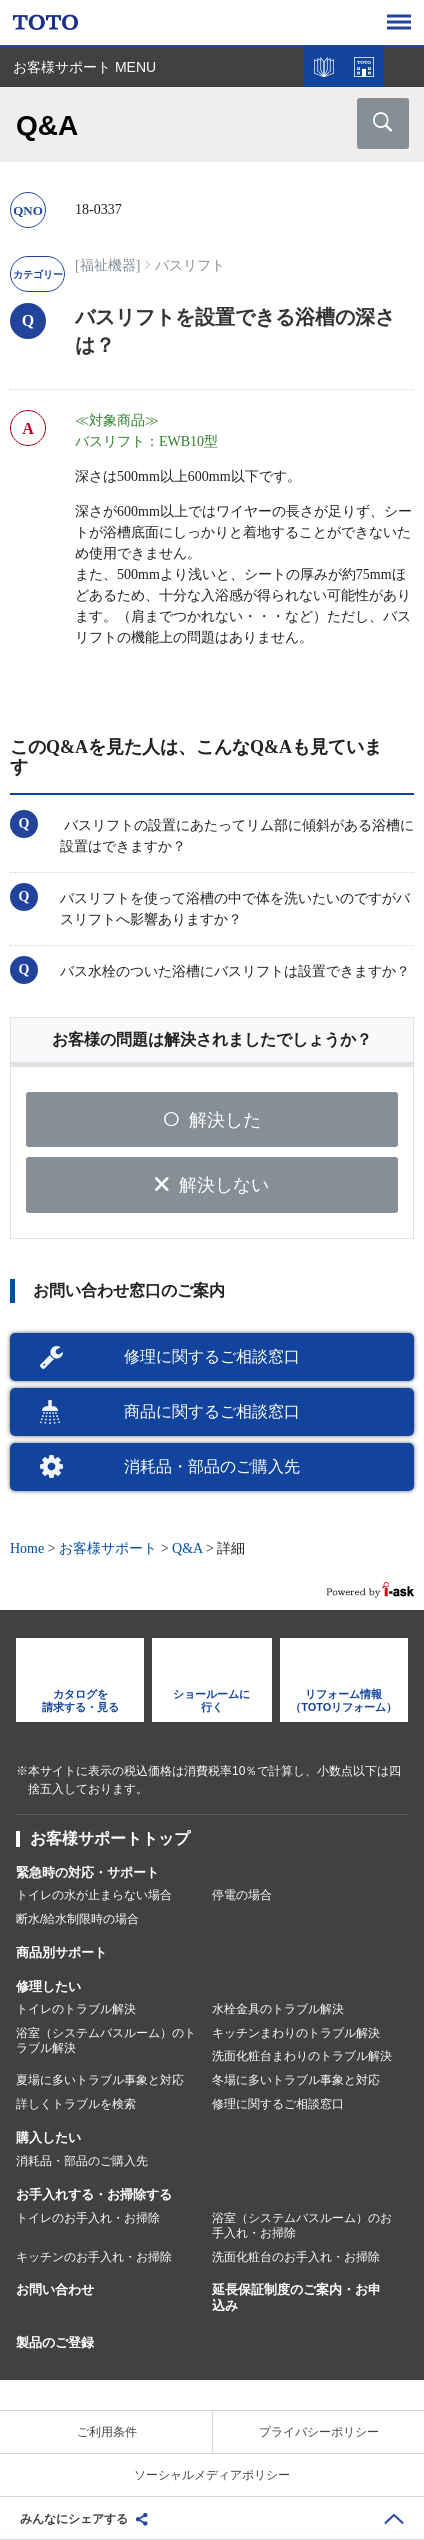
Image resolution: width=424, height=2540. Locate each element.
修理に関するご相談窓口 (212, 1356)
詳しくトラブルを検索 (76, 2104)
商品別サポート (61, 1952)
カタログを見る (324, 67)
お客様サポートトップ (110, 1838)
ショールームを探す (364, 67)
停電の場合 (242, 1895)
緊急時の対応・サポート (87, 1872)
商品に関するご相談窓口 (212, 1411)
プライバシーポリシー (319, 2432)
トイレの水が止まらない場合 (94, 1895)
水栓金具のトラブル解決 (278, 2009)
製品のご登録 (55, 2342)
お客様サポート (108, 1548)
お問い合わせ (55, 2289)
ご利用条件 (107, 2432)
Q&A (187, 1548)
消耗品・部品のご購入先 (212, 1466)
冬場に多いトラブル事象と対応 (296, 2080)
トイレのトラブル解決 (76, 2009)
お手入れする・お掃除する (94, 2194)
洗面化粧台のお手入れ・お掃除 (296, 2257)
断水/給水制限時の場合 (77, 1919)
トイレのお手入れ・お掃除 (88, 2218)
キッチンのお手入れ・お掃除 (94, 2257)
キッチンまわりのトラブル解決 (296, 2033)
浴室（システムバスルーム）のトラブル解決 (106, 2041)
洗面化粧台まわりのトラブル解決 (302, 2056)
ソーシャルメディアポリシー (212, 2475)
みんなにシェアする (74, 2519)
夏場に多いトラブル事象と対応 (100, 2080)
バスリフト (190, 265)
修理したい (48, 1986)
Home (27, 1548)
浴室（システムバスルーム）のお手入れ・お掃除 (302, 2226)
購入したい (48, 2137)
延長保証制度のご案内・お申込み (296, 2298)
